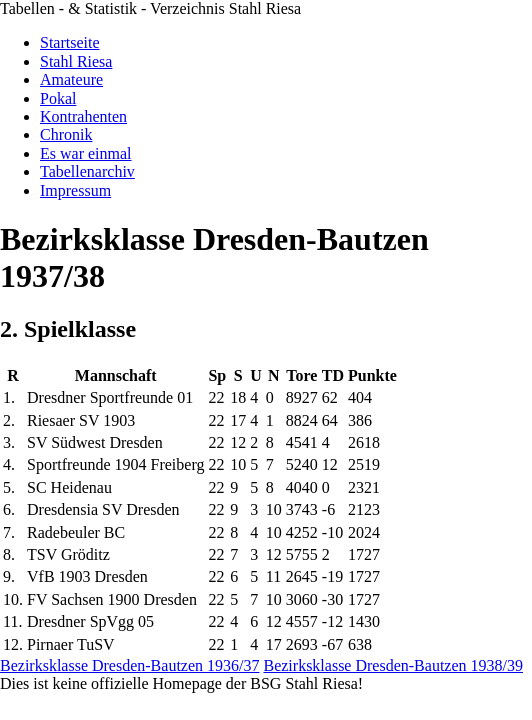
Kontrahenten (83, 116)
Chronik (66, 134)
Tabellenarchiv (87, 171)
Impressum (75, 190)
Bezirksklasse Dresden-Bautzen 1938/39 (392, 665)
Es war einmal (86, 153)
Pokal (58, 98)
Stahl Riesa (76, 61)
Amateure (71, 79)
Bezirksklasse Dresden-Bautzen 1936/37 (129, 665)
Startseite (70, 42)
